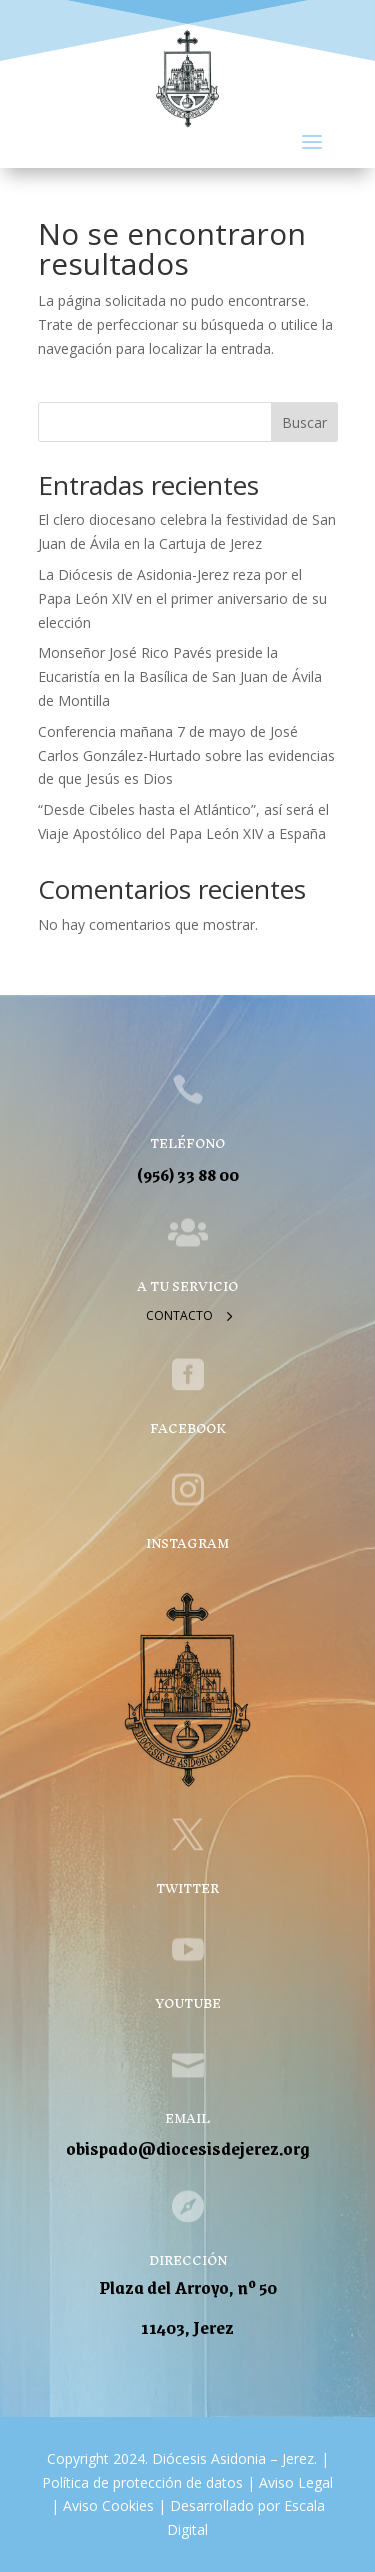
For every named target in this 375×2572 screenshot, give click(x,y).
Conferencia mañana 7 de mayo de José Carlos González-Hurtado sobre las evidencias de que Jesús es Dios (186, 755)
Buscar (304, 422)
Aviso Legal (294, 2482)
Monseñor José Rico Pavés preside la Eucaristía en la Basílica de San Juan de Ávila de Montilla (180, 676)
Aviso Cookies (106, 2505)
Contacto (179, 1315)
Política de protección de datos (142, 2482)
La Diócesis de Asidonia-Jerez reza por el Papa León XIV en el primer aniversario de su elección (182, 598)
